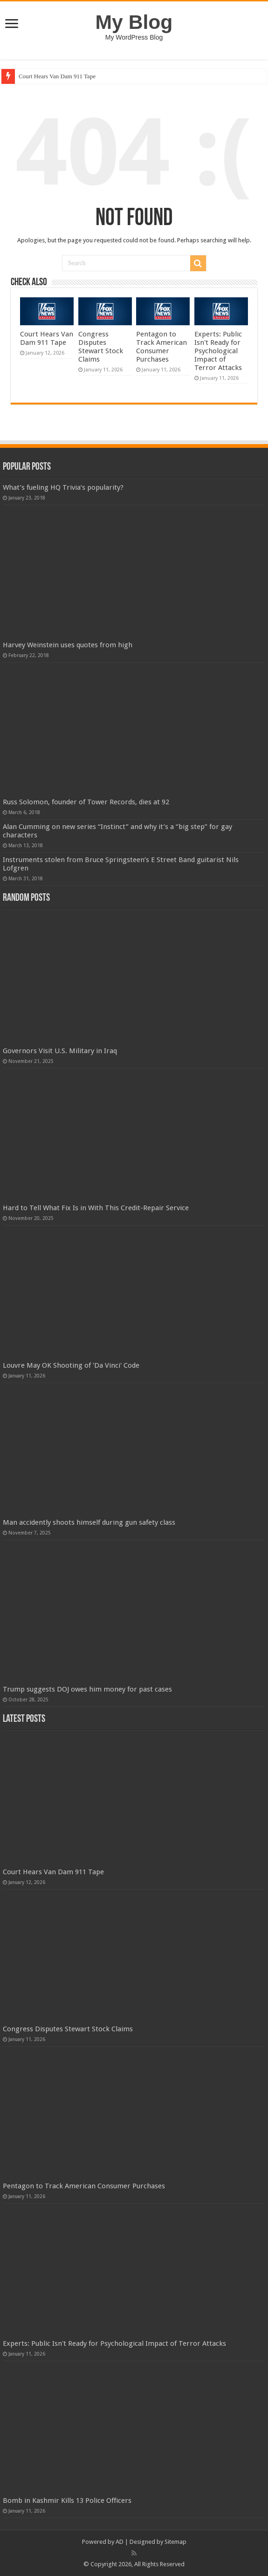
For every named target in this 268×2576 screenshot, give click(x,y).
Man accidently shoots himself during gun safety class (89, 1522)
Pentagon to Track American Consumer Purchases (161, 346)
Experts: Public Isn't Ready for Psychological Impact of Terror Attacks (218, 351)
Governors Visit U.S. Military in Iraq (60, 1051)
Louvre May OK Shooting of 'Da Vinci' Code (71, 1365)
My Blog (134, 22)
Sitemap (175, 2541)
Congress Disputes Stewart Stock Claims (100, 346)
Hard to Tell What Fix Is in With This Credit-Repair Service (96, 1208)
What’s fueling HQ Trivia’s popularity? (63, 487)
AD (120, 2541)
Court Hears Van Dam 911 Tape (57, 76)
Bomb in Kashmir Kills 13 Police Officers (67, 2500)
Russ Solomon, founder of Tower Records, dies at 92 (86, 802)
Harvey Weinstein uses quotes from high (67, 645)
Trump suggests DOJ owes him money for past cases (87, 1689)
